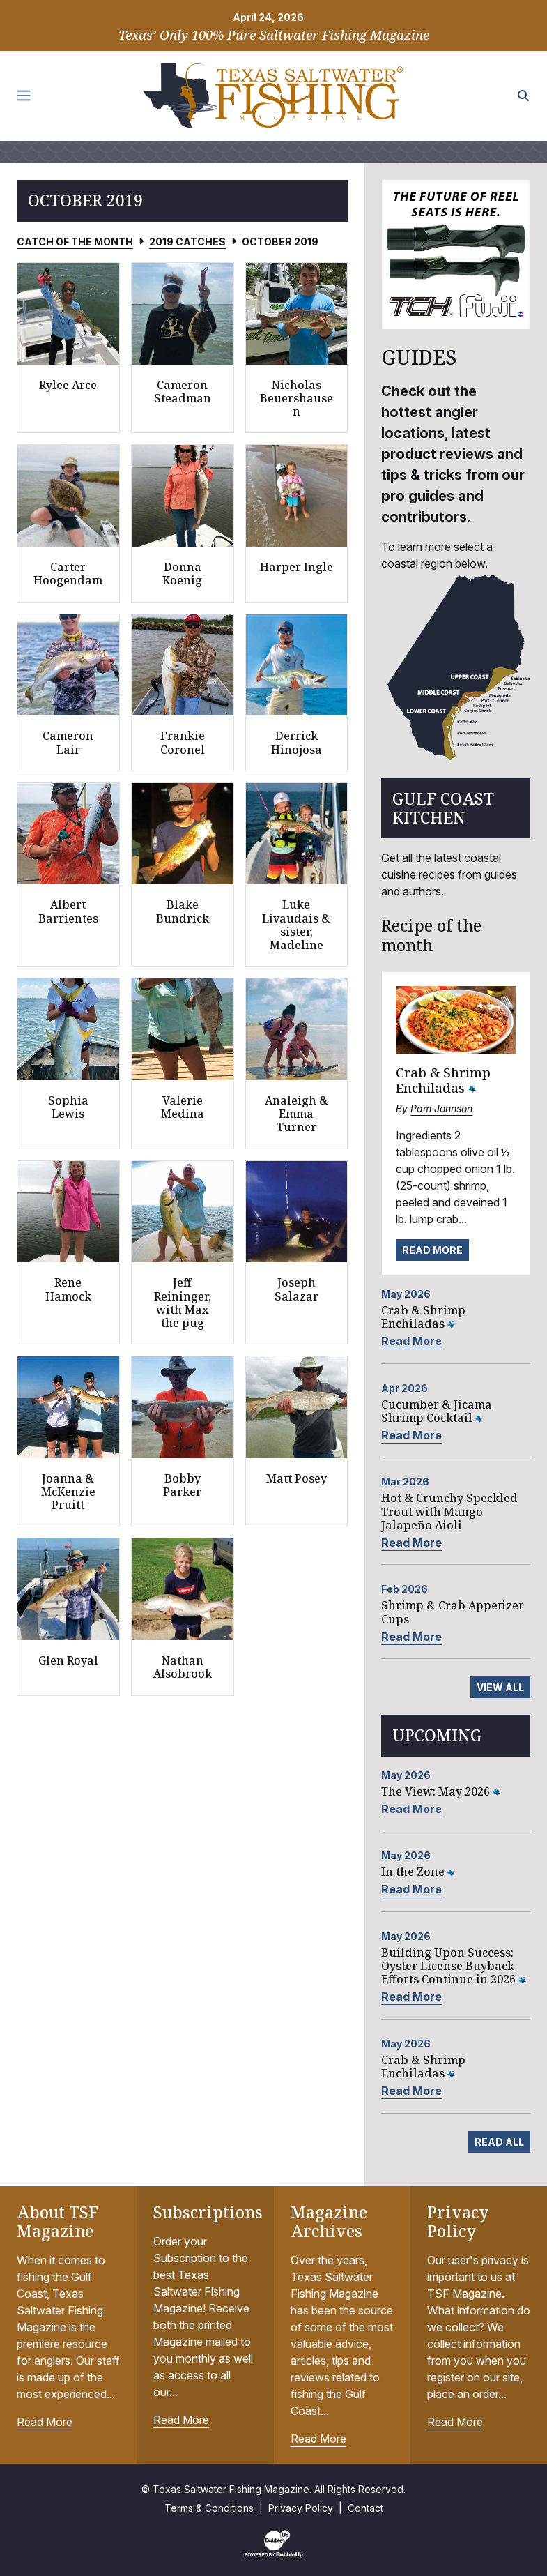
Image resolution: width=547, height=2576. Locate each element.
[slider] (455, 254)
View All (500, 1687)
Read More (432, 1250)
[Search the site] (523, 95)
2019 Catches (187, 242)
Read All (499, 2142)
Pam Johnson (441, 1108)
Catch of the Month (75, 242)
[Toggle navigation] (23, 95)
